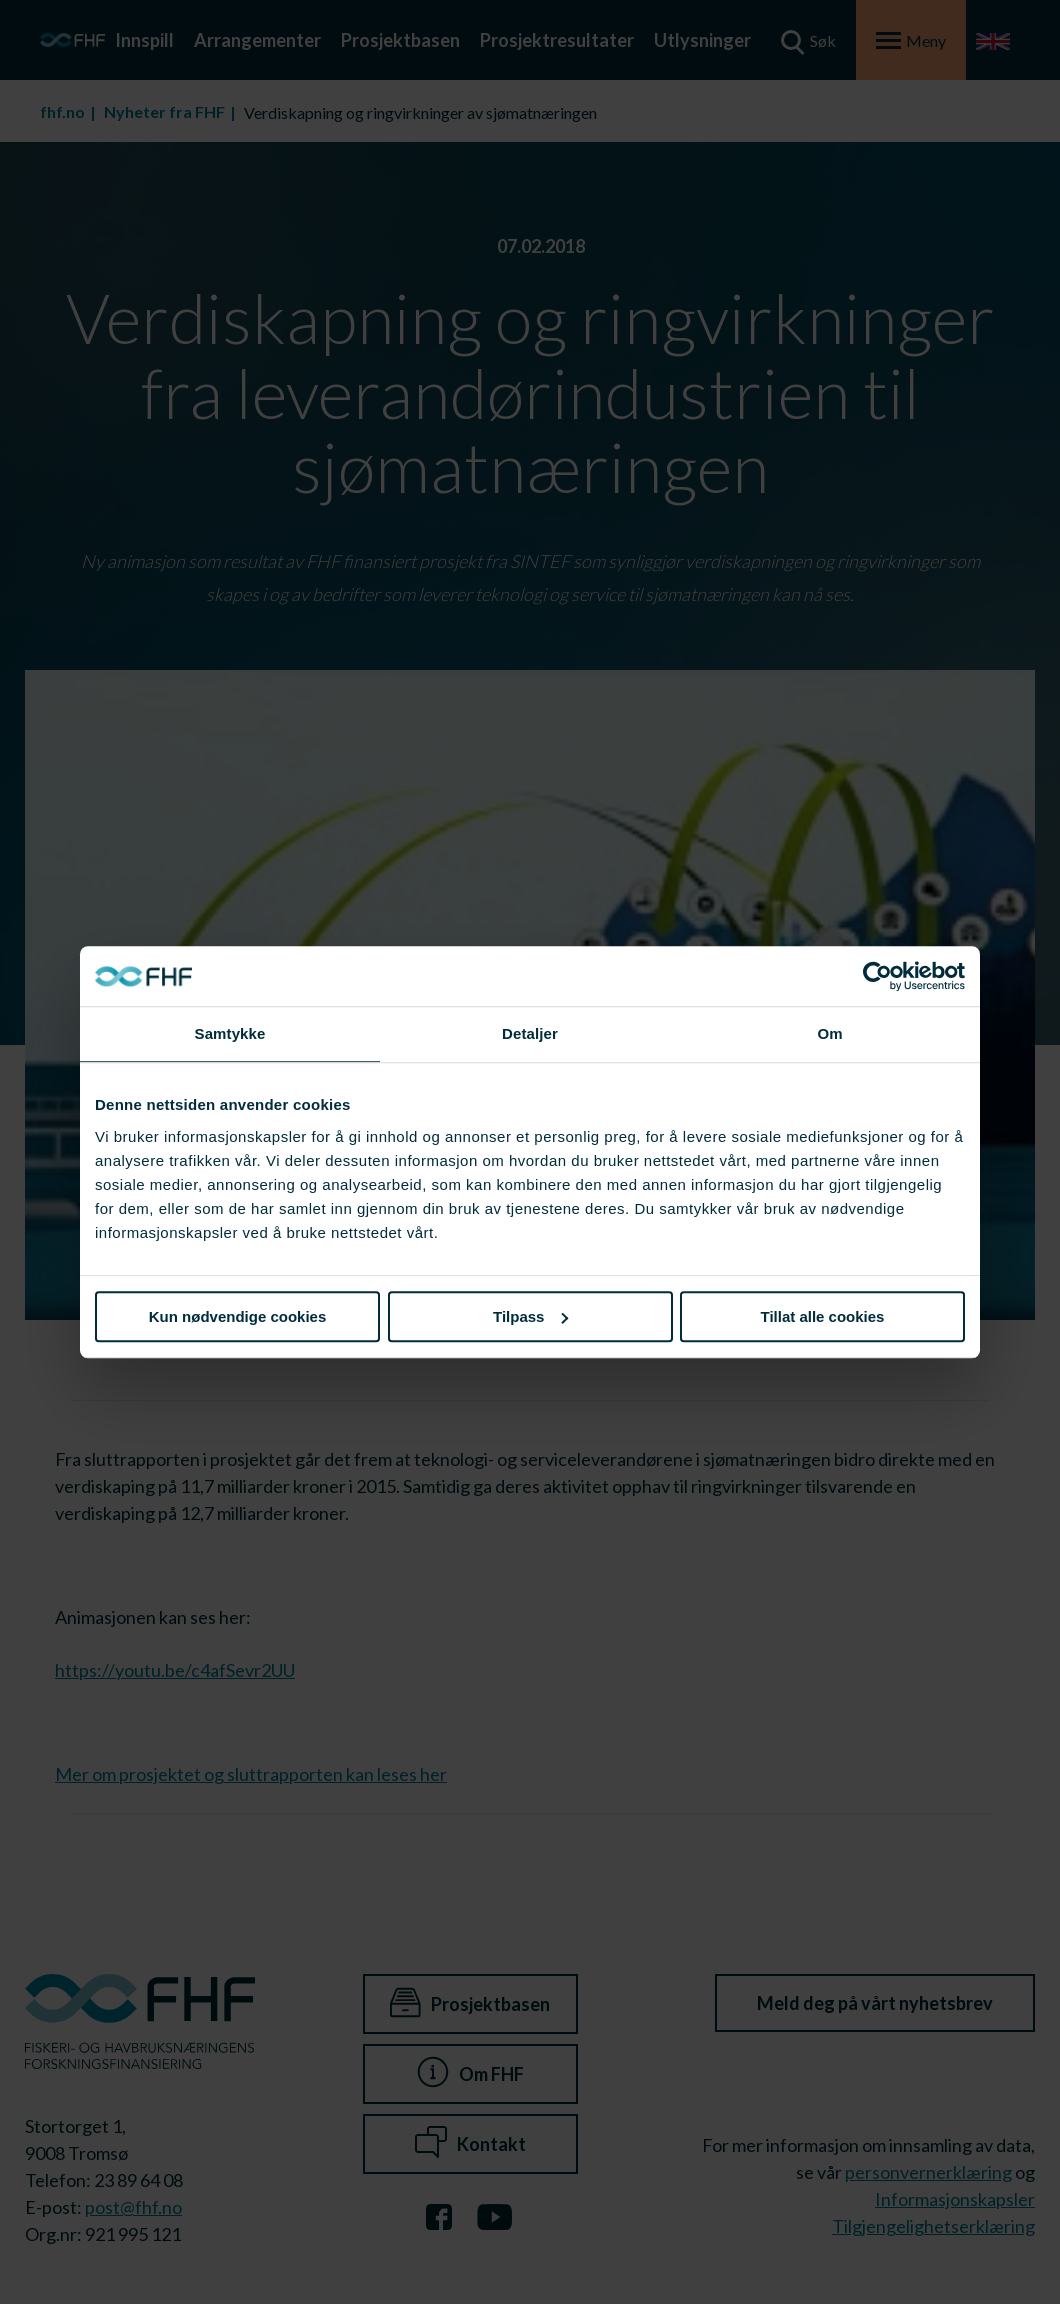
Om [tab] (829, 1033)
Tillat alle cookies (823, 1316)
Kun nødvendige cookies (238, 1316)
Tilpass (530, 1316)
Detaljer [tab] (530, 1033)
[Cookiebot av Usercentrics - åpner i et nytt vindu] (877, 976)
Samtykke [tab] (230, 1033)
